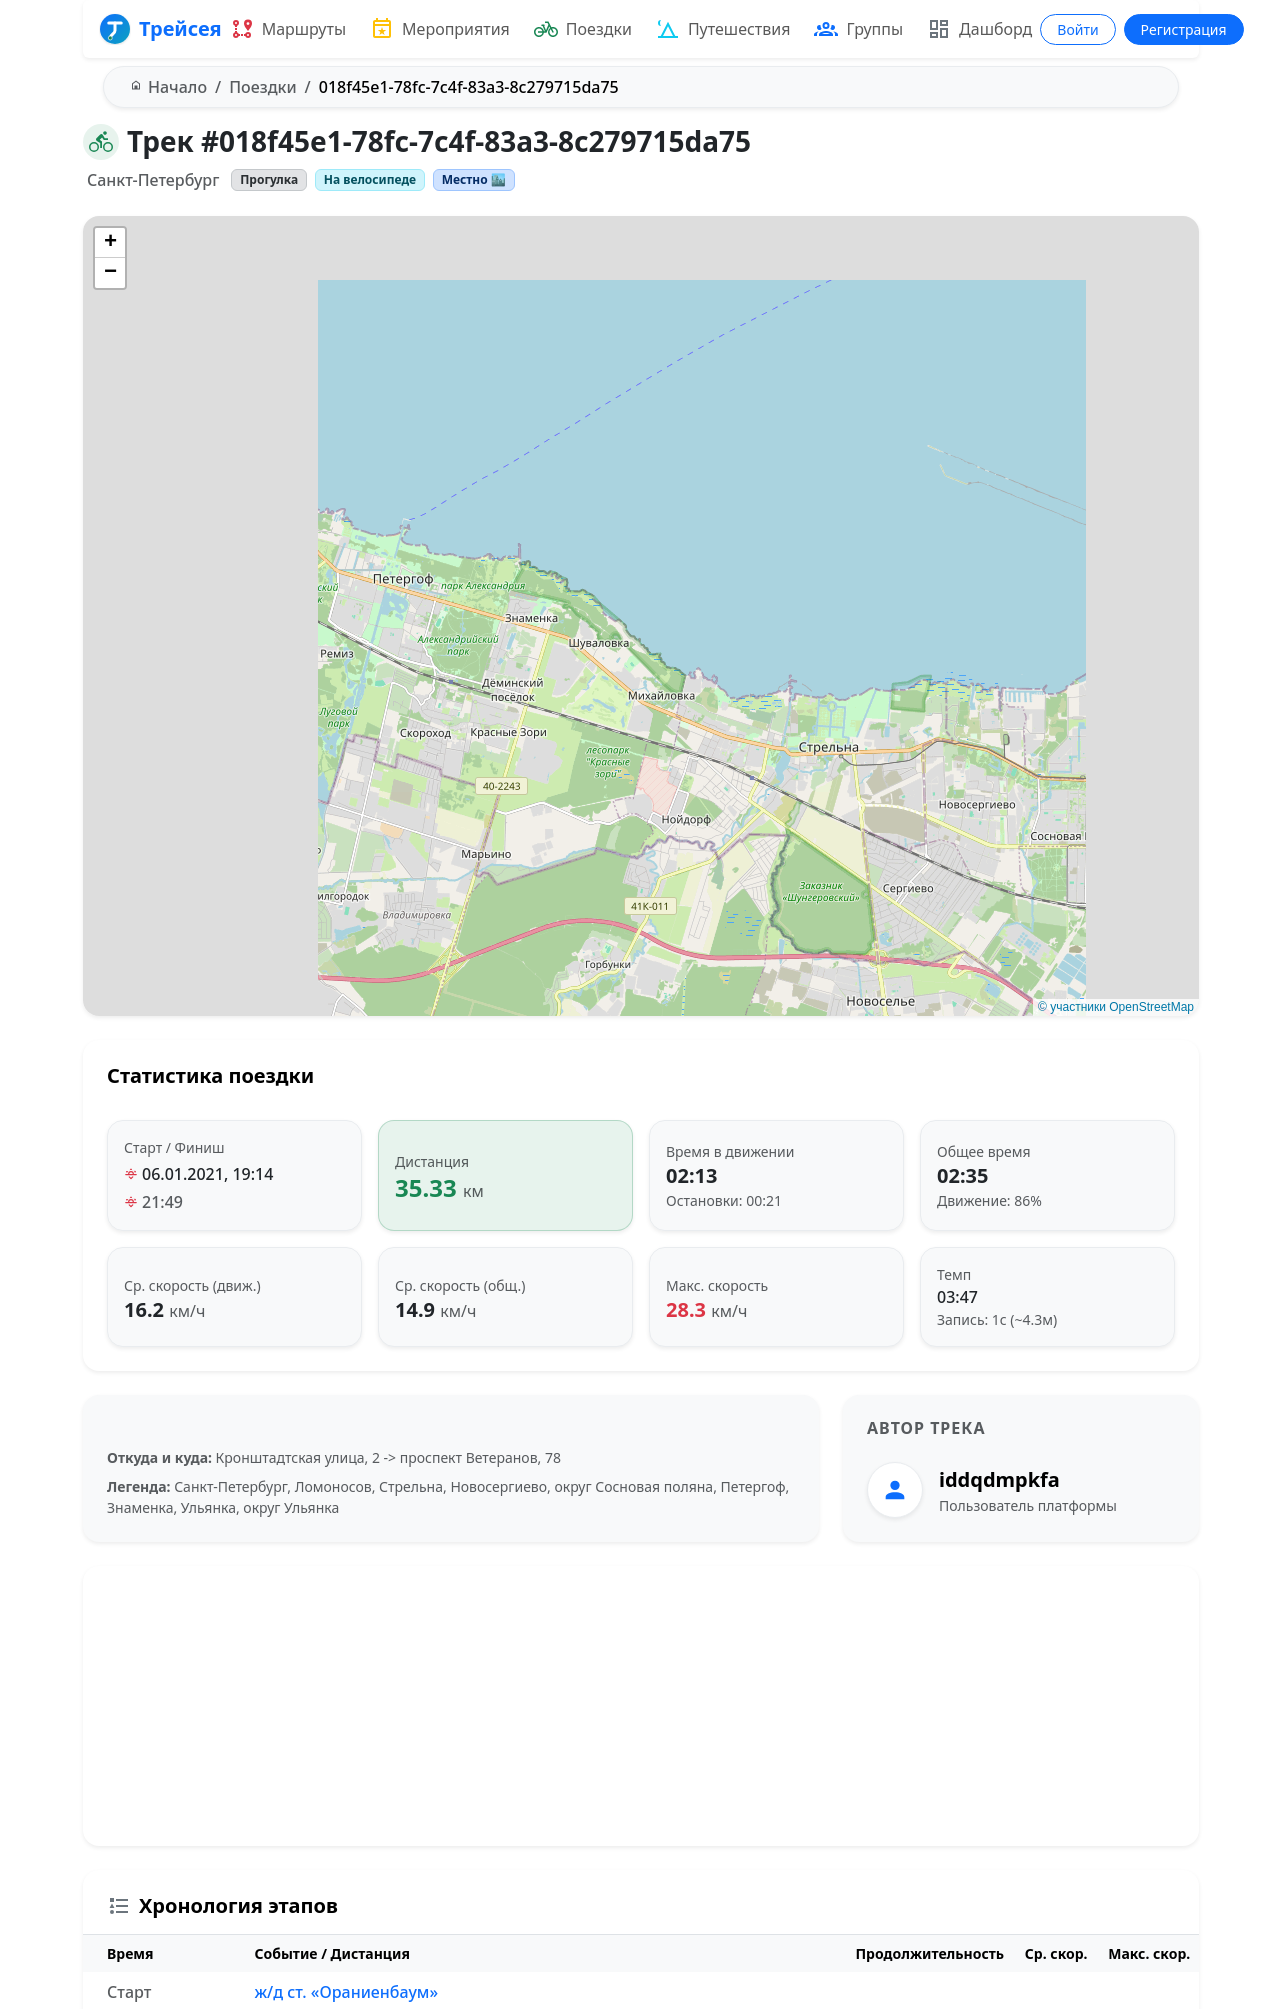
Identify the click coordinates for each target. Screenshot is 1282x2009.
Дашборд (979, 29)
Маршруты (288, 29)
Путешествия (723, 29)
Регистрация (1184, 29)
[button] (110, 243)
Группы (858, 29)
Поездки (583, 29)
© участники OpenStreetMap (1116, 1007)
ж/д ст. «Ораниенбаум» (346, 1992)
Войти (1077, 29)
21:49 (162, 1202)
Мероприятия (440, 29)
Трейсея (160, 29)
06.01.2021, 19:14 (207, 1174)
